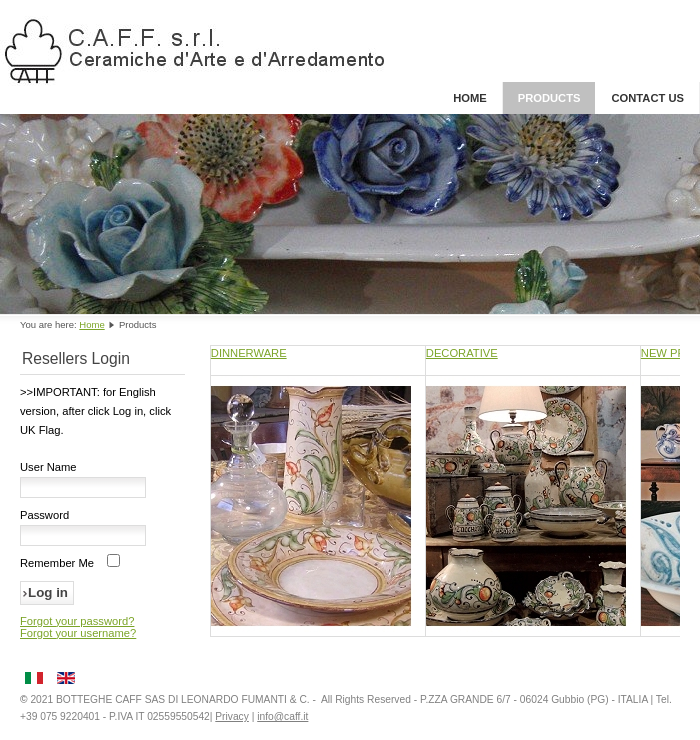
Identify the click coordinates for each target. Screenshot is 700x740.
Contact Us (647, 98)
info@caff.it (282, 716)
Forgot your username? (78, 633)
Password (44, 515)
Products (549, 98)
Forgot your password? (77, 621)
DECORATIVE (462, 353)
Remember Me (57, 563)
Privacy (232, 716)
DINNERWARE (249, 353)
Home (470, 98)
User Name (48, 467)
